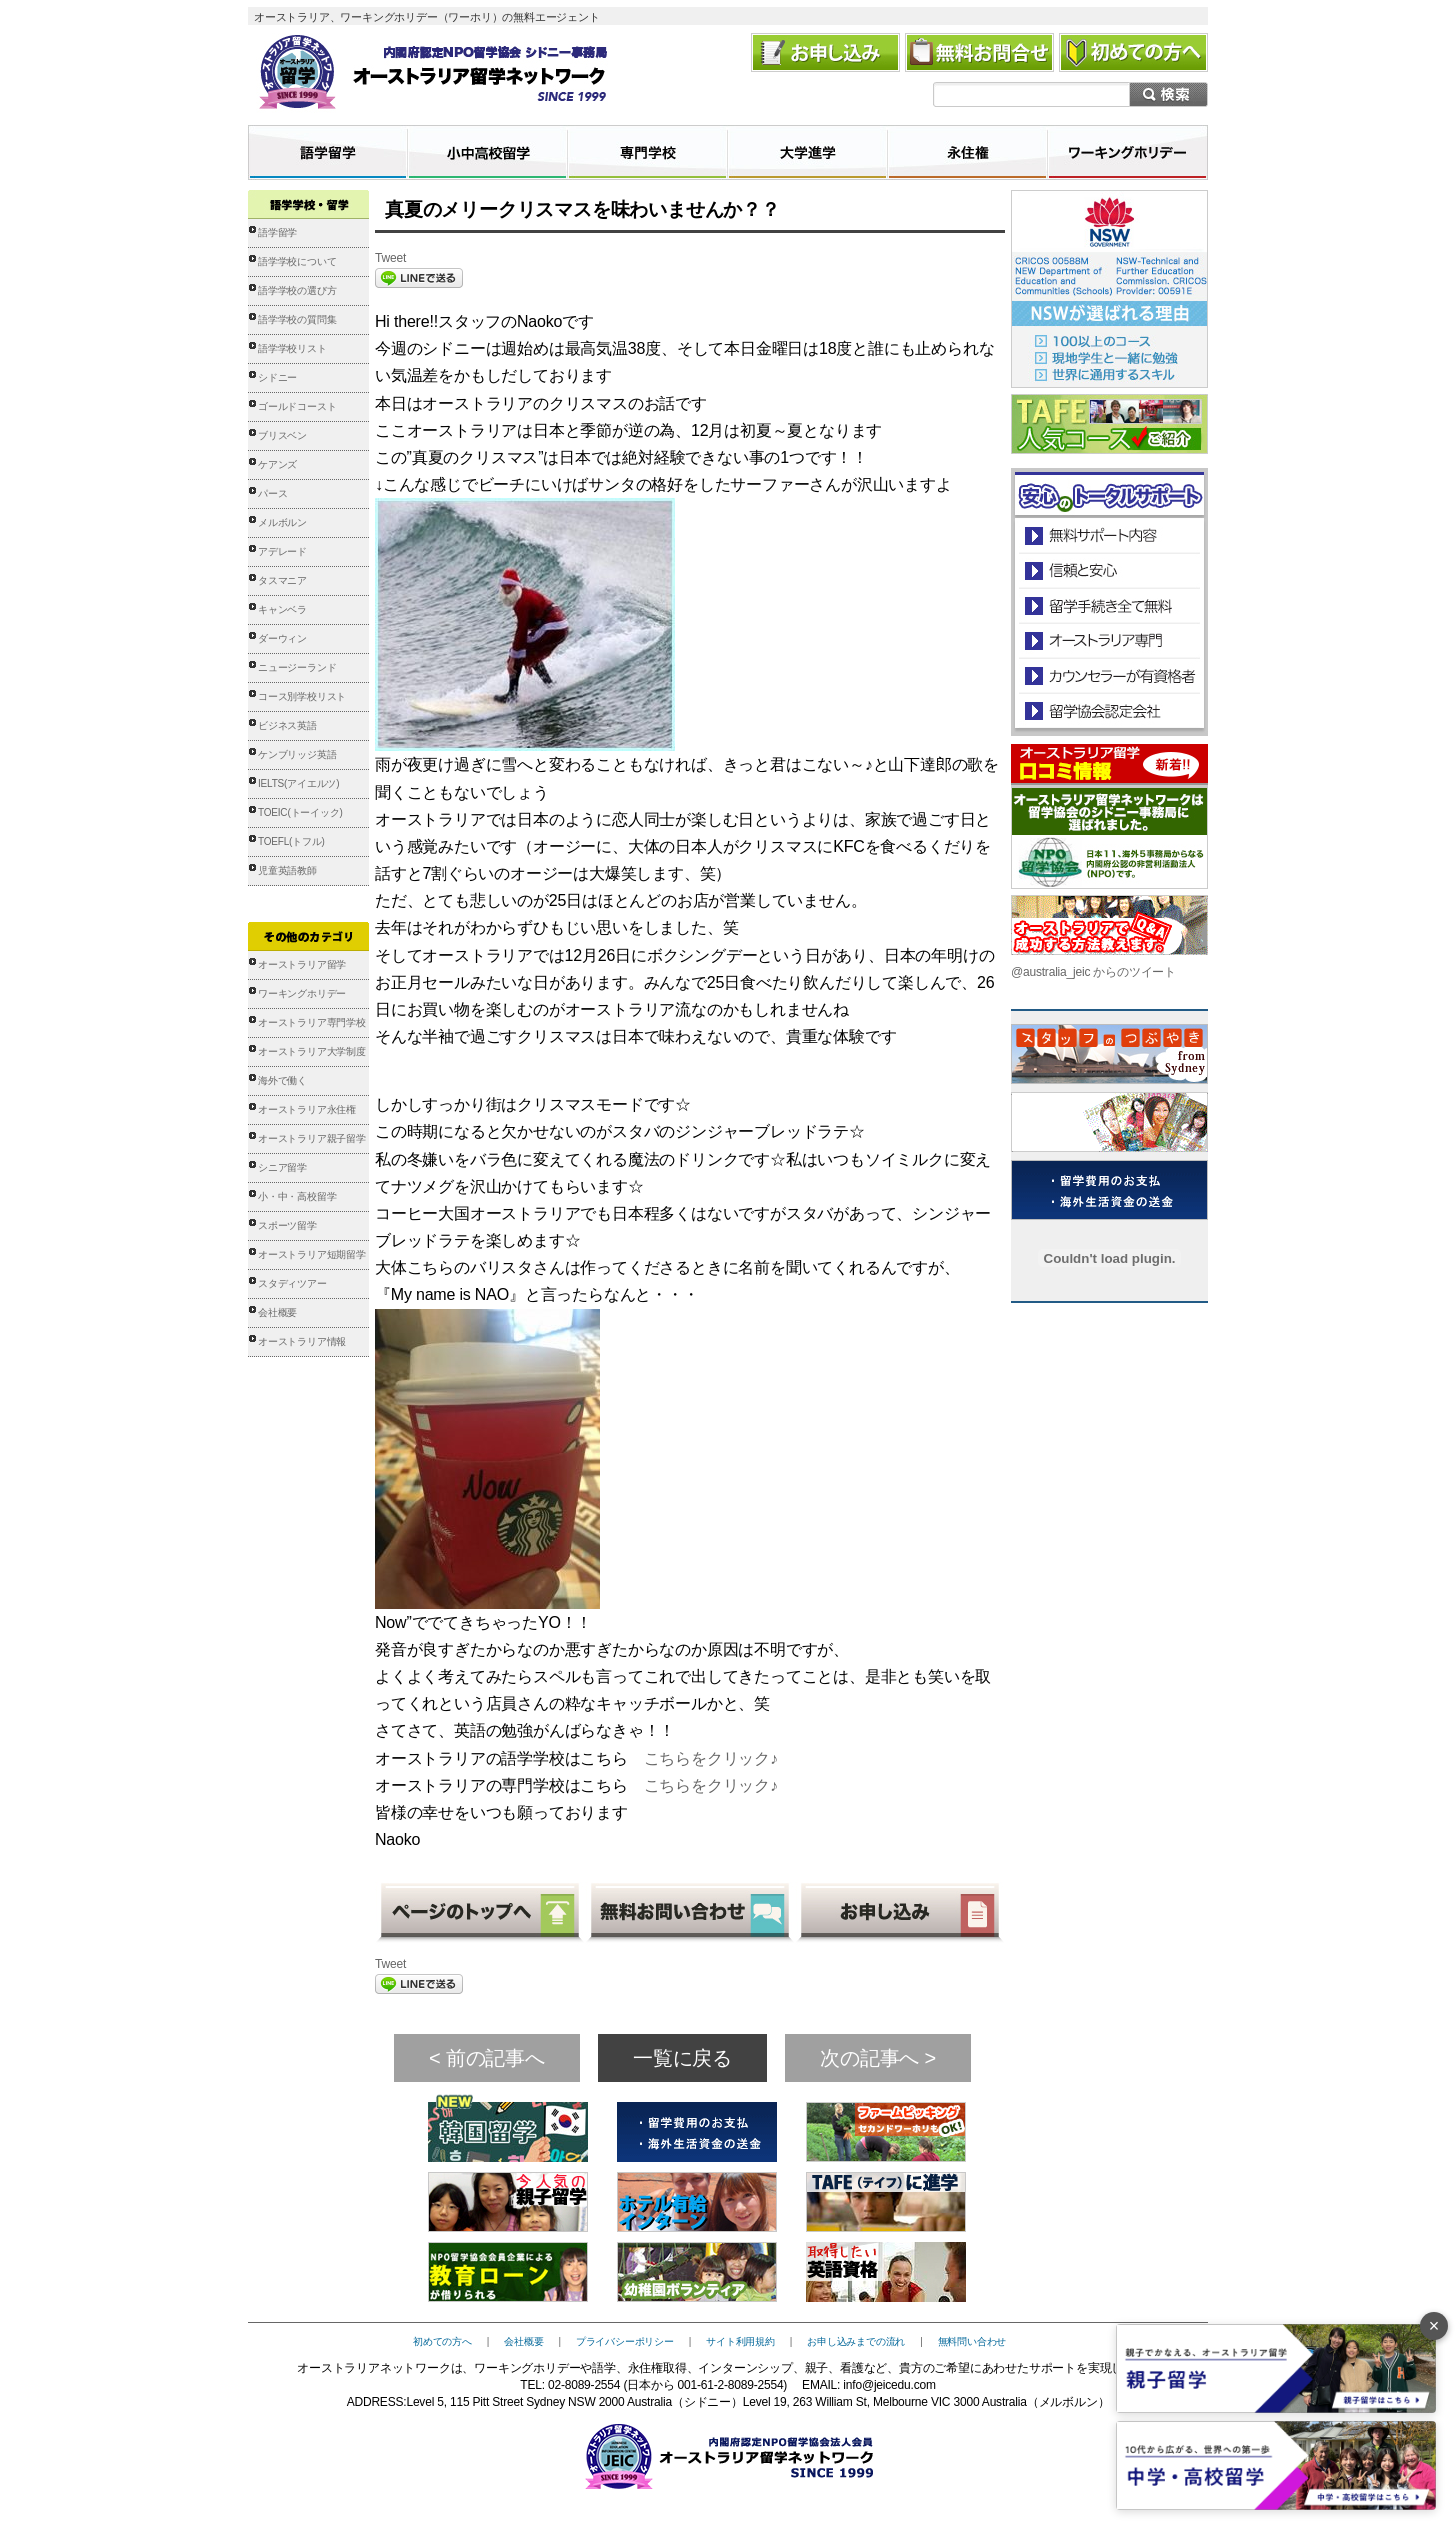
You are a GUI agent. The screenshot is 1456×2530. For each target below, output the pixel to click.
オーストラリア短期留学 (312, 1254)
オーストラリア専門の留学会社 (1108, 640)
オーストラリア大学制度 (312, 1051)
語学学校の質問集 (297, 319)
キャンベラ (282, 609)
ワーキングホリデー (302, 993)
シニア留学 (282, 1167)
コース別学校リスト (302, 696)
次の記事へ (869, 2058)
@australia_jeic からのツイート (1093, 972)
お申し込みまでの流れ (856, 2341)
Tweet (390, 258)
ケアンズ (277, 464)
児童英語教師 (287, 870)
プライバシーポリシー (625, 2341)
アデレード (282, 551)
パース (272, 493)
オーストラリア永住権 (307, 1109)
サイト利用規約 (740, 2341)
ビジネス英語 (287, 725)
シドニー (277, 377)
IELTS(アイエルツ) (298, 783)
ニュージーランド (297, 667)
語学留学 (277, 232)
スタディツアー (292, 1283)
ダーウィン (282, 638)
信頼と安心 (1109, 570)
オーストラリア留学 (302, 964)
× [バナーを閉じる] (1434, 2326)
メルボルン (282, 522)
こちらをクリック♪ (711, 1758)
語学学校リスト (292, 348)
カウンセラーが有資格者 (1108, 675)
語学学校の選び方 (297, 290)
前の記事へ (495, 2058)
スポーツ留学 (287, 1225)
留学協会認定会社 (1108, 710)
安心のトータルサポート (1109, 535)
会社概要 (277, 1312)
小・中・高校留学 (297, 1196)
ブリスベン (282, 435)
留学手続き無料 (1108, 605)
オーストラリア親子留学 (312, 1138)
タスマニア (282, 580)
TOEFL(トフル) (291, 841)
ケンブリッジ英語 (297, 754)
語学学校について (297, 261)
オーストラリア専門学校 (312, 1022)
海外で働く (282, 1080)
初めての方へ (442, 2341)
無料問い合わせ (972, 2341)
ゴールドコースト (297, 406)
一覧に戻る (682, 2058)
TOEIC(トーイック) (300, 812)
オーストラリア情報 (302, 1341)
